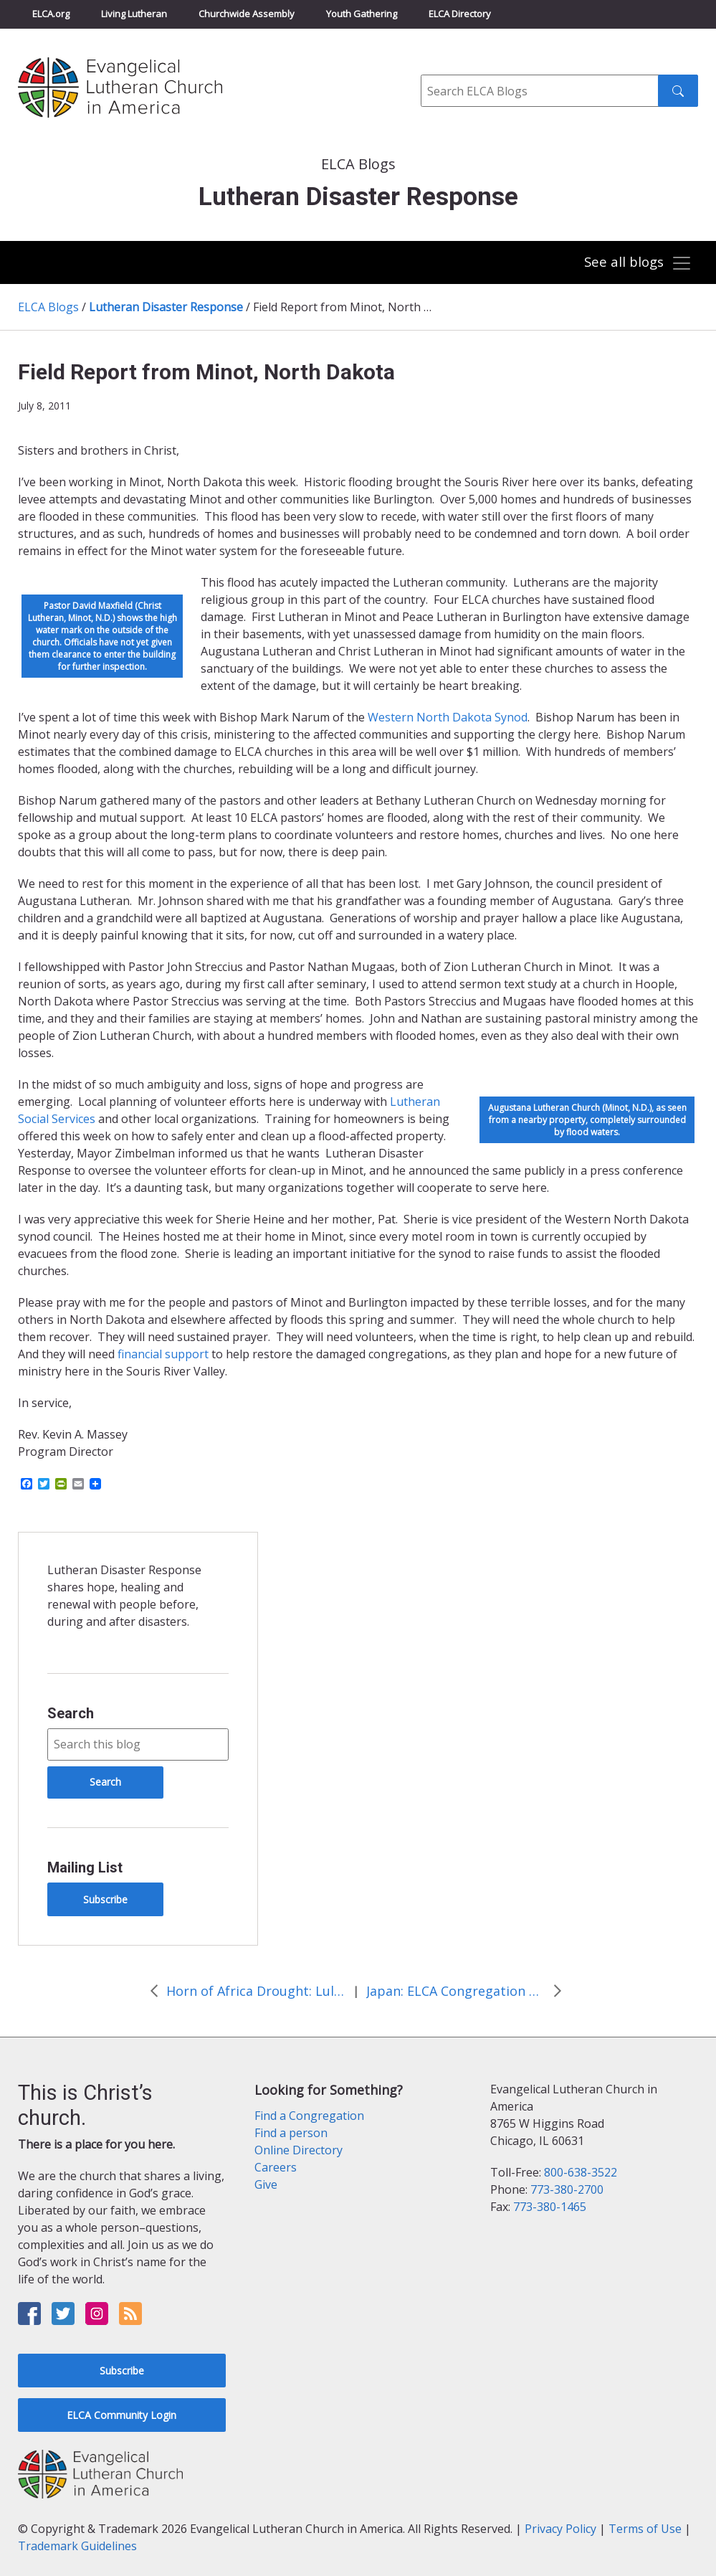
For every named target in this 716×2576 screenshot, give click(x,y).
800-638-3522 (580, 2172)
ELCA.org (51, 13)
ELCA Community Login (121, 2415)
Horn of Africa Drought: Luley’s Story (255, 1990)
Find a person (291, 2133)
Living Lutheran (134, 13)
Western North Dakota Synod (448, 717)
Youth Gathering (361, 13)
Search (70, 1713)
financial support (163, 1354)
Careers (275, 2167)
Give (265, 2184)
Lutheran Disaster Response (166, 307)
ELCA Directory (460, 13)
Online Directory (298, 2150)
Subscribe (105, 1899)
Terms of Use (645, 2529)
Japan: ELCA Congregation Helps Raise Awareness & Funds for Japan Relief (455, 1990)
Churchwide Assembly (247, 13)
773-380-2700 (566, 2189)
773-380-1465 (549, 2207)
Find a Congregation (309, 2115)
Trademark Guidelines (77, 2546)
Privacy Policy (560, 2529)
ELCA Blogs (48, 307)
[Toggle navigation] (637, 263)
